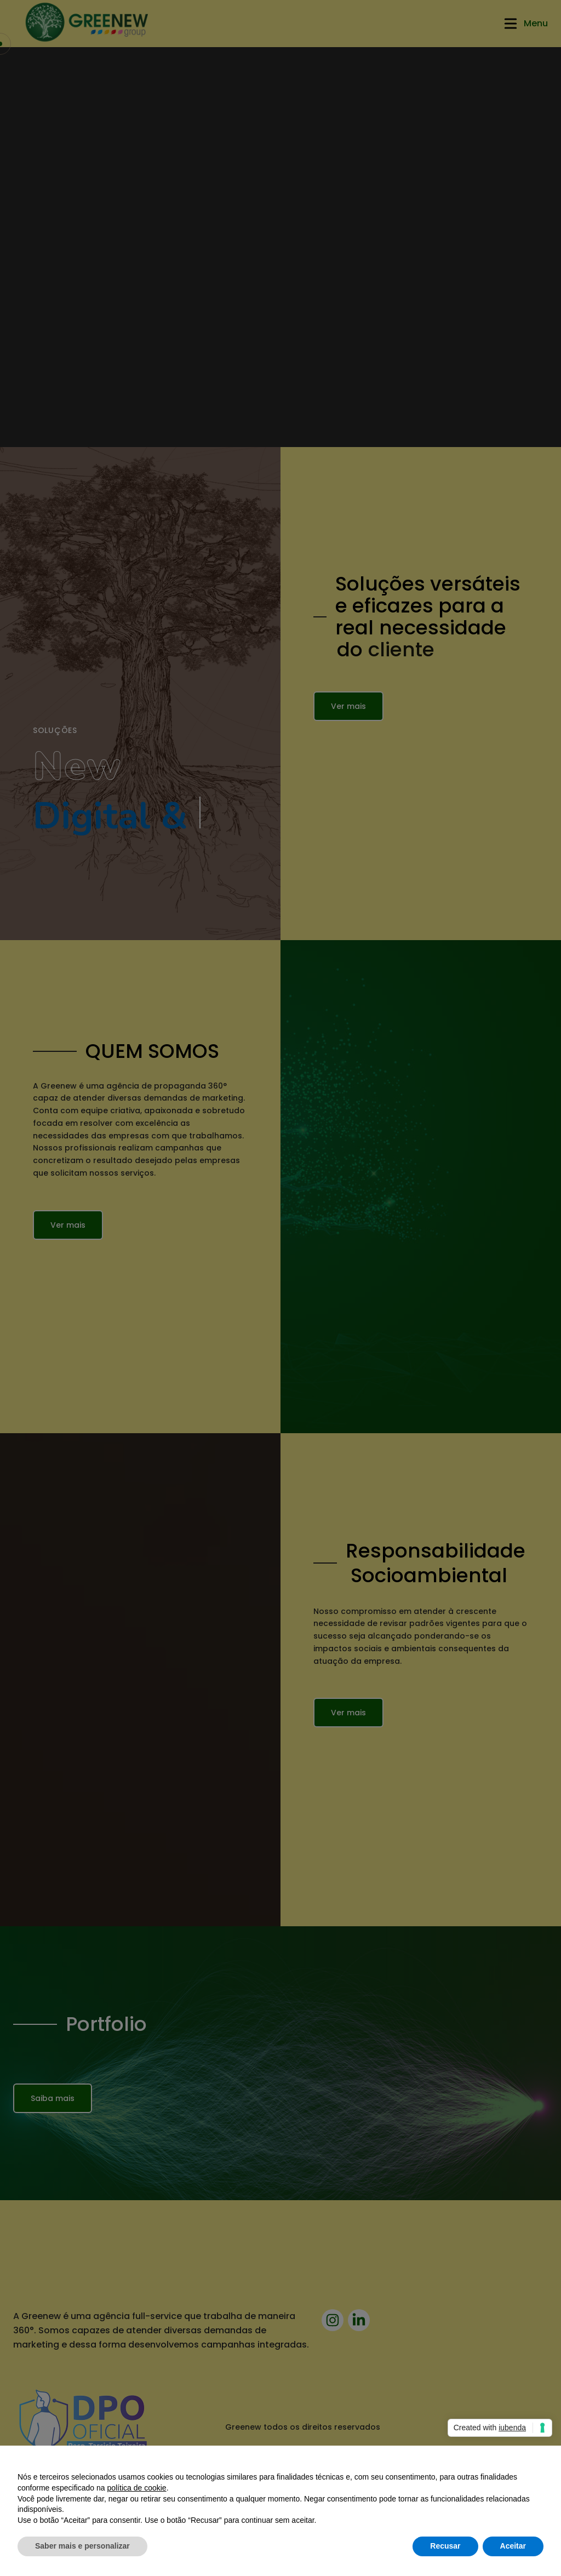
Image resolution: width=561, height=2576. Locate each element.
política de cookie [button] (136, 2487)
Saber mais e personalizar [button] (82, 2545)
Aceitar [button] (513, 2545)
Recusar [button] (445, 2545)
